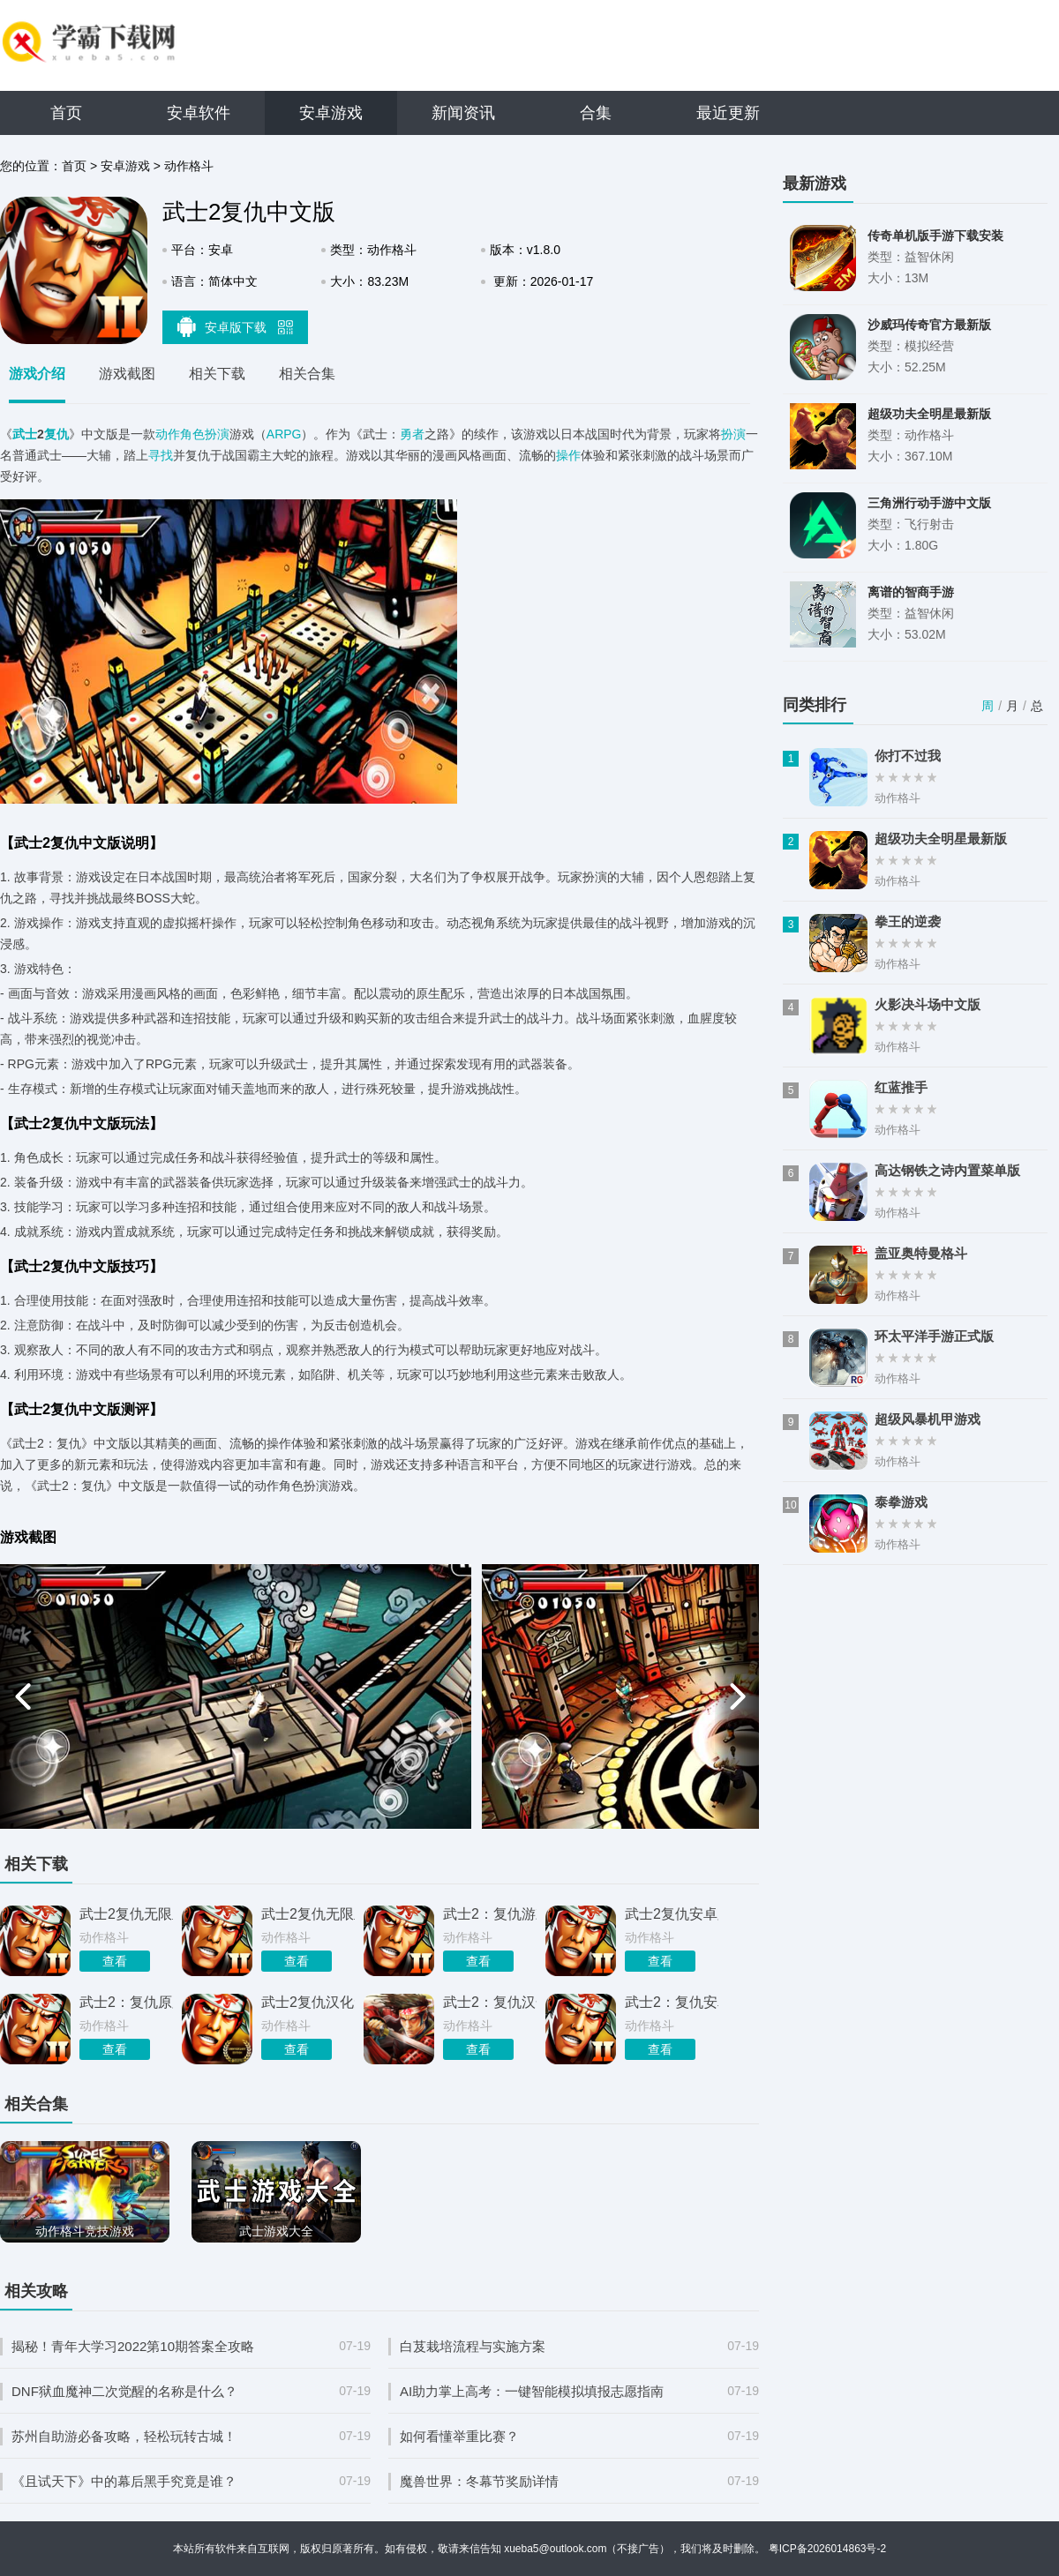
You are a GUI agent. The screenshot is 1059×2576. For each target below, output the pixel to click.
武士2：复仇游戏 (490, 1913)
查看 (114, 1961)
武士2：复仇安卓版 (671, 2002)
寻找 (160, 455)
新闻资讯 (463, 113)
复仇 (56, 434)
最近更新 (728, 113)
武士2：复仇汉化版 (490, 2002)
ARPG (284, 434)
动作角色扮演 (192, 434)
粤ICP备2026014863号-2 (827, 2548)
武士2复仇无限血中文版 (126, 1913)
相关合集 (307, 373)
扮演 (733, 434)
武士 (24, 434)
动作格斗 (189, 166)
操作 (568, 455)
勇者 (412, 434)
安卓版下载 (235, 326)
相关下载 (217, 373)
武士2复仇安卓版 (671, 1913)
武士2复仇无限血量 (308, 1913)
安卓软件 (198, 113)
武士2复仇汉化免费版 (308, 2002)
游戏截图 (127, 373)
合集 (596, 113)
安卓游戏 (331, 113)
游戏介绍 (37, 373)
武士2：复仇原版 (126, 2002)
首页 (66, 113)
